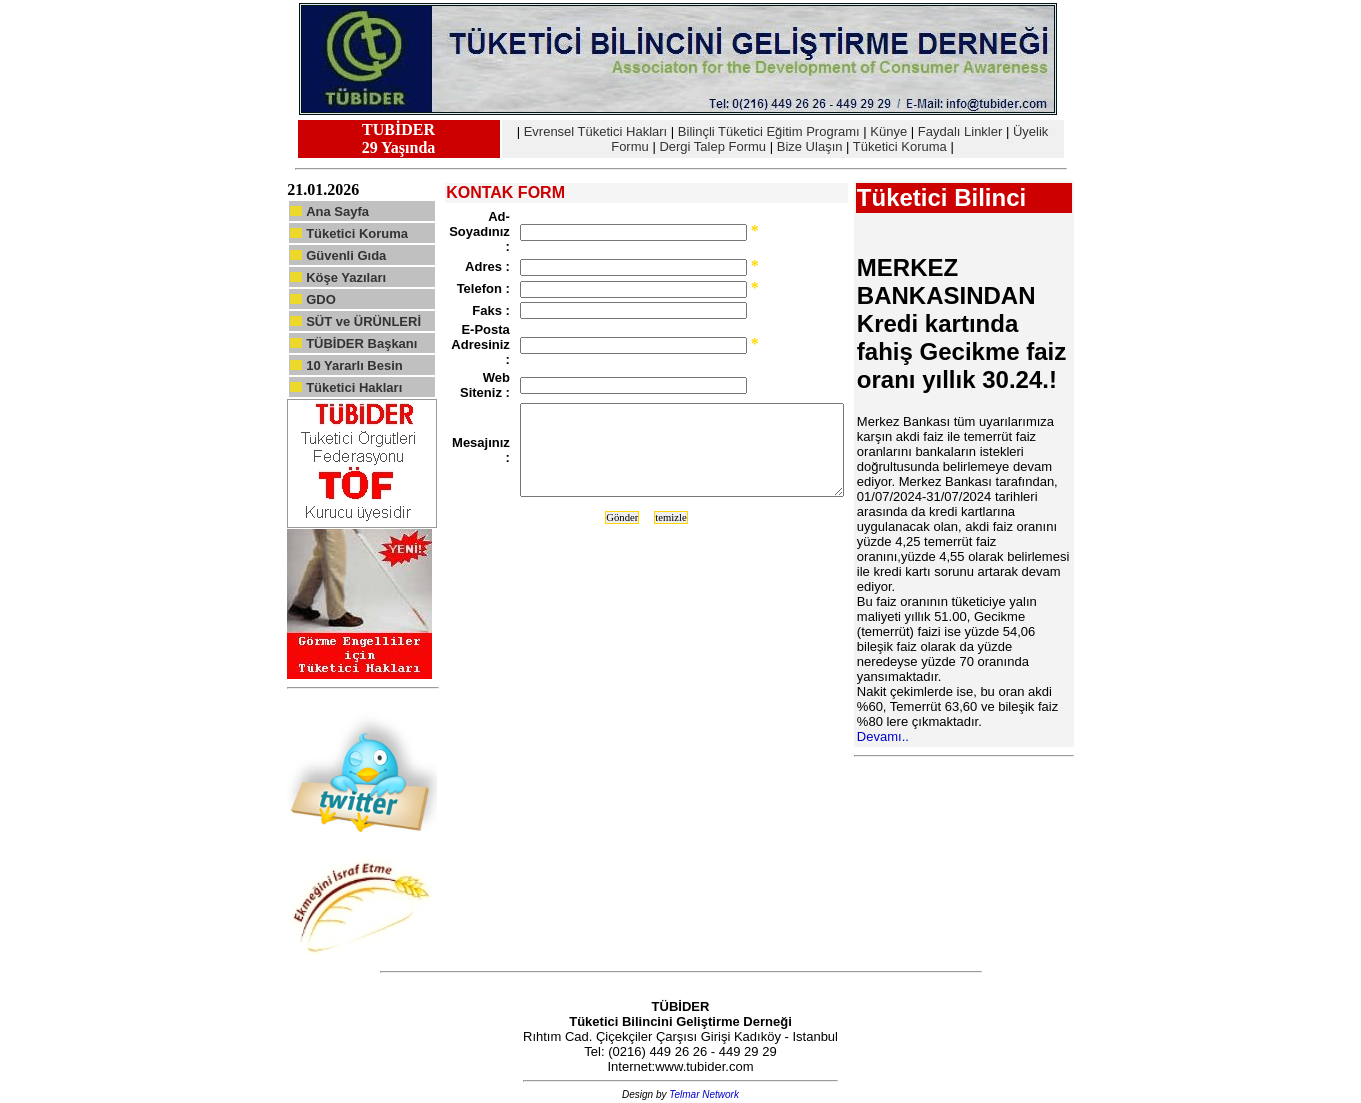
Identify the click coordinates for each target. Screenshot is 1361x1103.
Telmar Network (704, 1094)
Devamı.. (883, 736)
